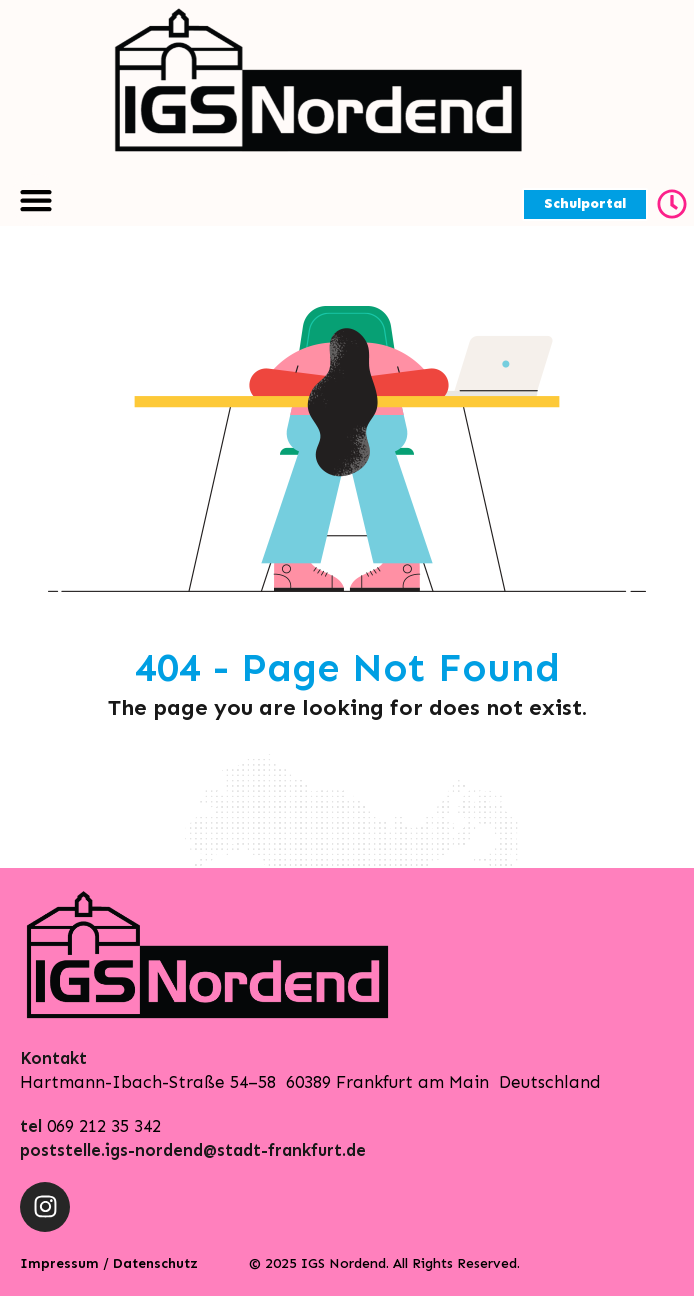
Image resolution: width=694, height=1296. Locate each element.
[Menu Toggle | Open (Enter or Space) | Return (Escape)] (36, 200)
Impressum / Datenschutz (109, 1263)
